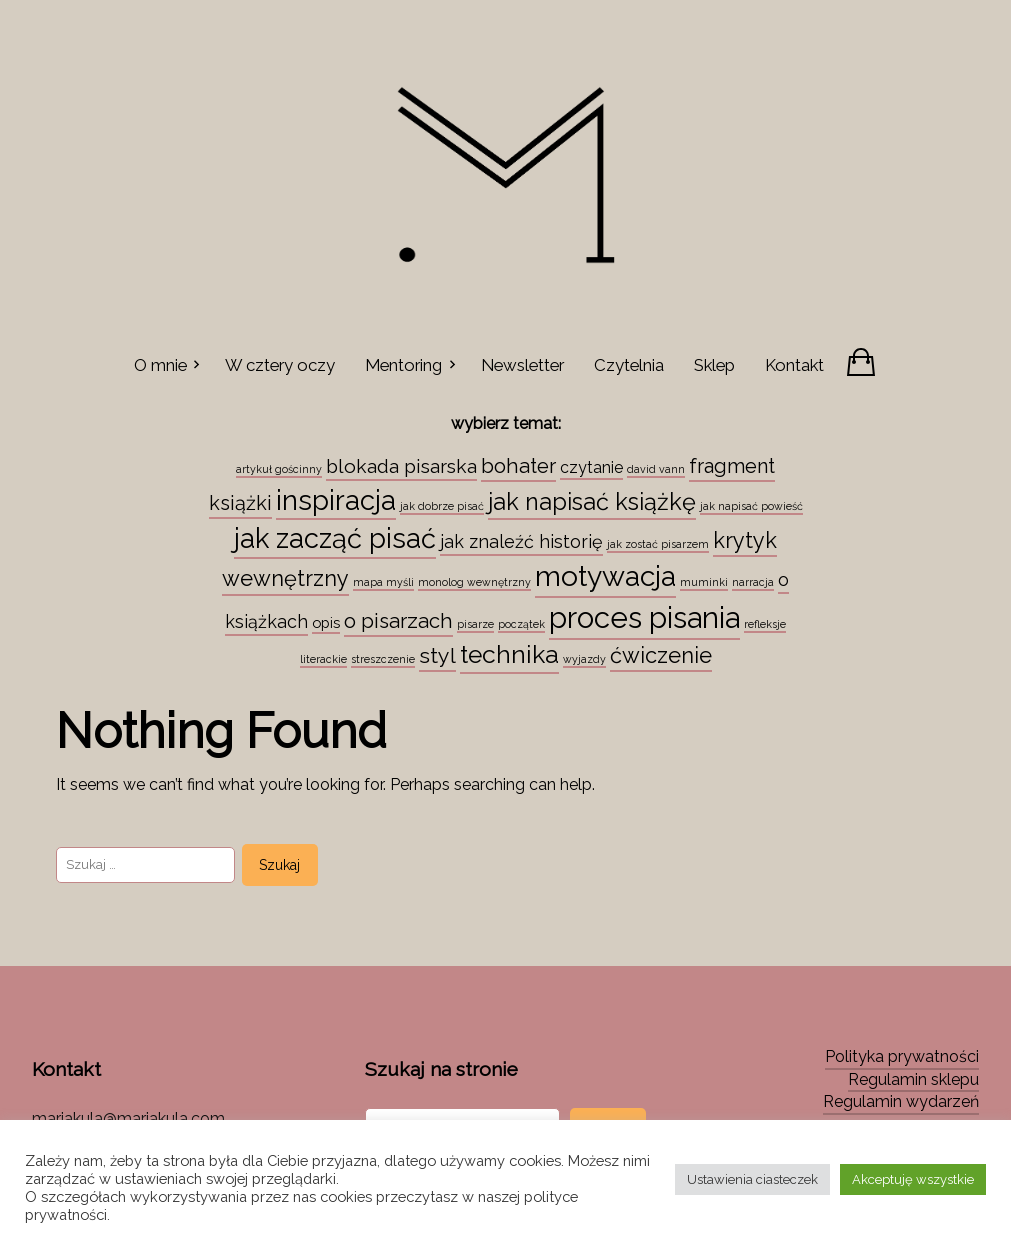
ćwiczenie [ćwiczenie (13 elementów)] (661, 655)
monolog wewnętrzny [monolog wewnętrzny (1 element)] (474, 582)
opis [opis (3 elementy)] (326, 622)
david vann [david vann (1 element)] (656, 469)
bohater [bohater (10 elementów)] (518, 466)
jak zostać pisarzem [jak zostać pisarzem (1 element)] (658, 544)
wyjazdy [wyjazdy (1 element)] (584, 659)
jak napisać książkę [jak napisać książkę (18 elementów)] (592, 502)
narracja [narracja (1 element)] (753, 582)
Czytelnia (629, 365)
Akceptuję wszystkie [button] (913, 1179)
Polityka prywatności (902, 1056)
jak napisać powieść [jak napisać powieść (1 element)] (751, 506)
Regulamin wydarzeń (901, 1101)
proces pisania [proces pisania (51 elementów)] (644, 617)
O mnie (160, 365)
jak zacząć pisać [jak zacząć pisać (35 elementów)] (335, 538)
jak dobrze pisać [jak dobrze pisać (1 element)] (442, 506)
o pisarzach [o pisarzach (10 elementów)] (398, 621)
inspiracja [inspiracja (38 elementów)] (336, 500)
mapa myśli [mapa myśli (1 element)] (383, 582)
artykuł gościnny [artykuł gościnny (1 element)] (279, 469)
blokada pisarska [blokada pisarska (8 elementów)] (401, 466)
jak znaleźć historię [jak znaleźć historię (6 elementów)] (521, 541)
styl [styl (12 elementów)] (437, 655)
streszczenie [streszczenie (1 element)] (383, 659)
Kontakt (794, 365)
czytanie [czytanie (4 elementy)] (591, 467)
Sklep (714, 365)
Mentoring (403, 365)
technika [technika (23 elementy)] (509, 654)
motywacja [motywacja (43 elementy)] (605, 576)
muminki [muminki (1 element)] (704, 582)
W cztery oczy (280, 365)
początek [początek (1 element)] (521, 624)
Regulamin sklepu (913, 1079)
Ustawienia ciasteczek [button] (752, 1179)
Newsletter (522, 365)
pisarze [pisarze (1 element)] (475, 624)
